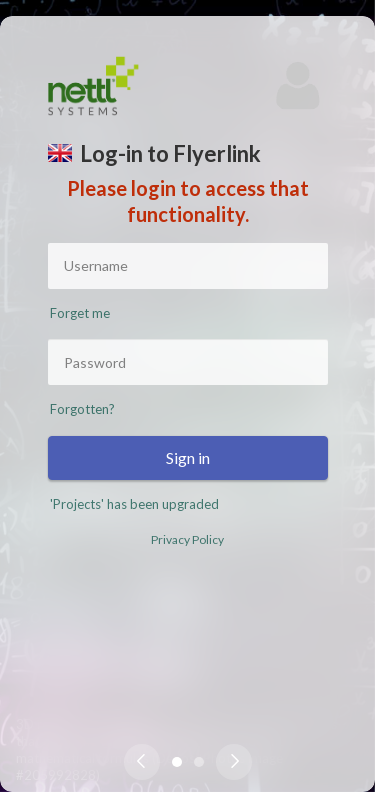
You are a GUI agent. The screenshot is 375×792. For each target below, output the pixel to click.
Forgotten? (82, 409)
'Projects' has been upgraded (134, 504)
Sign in (188, 457)
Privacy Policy (187, 539)
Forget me (80, 313)
